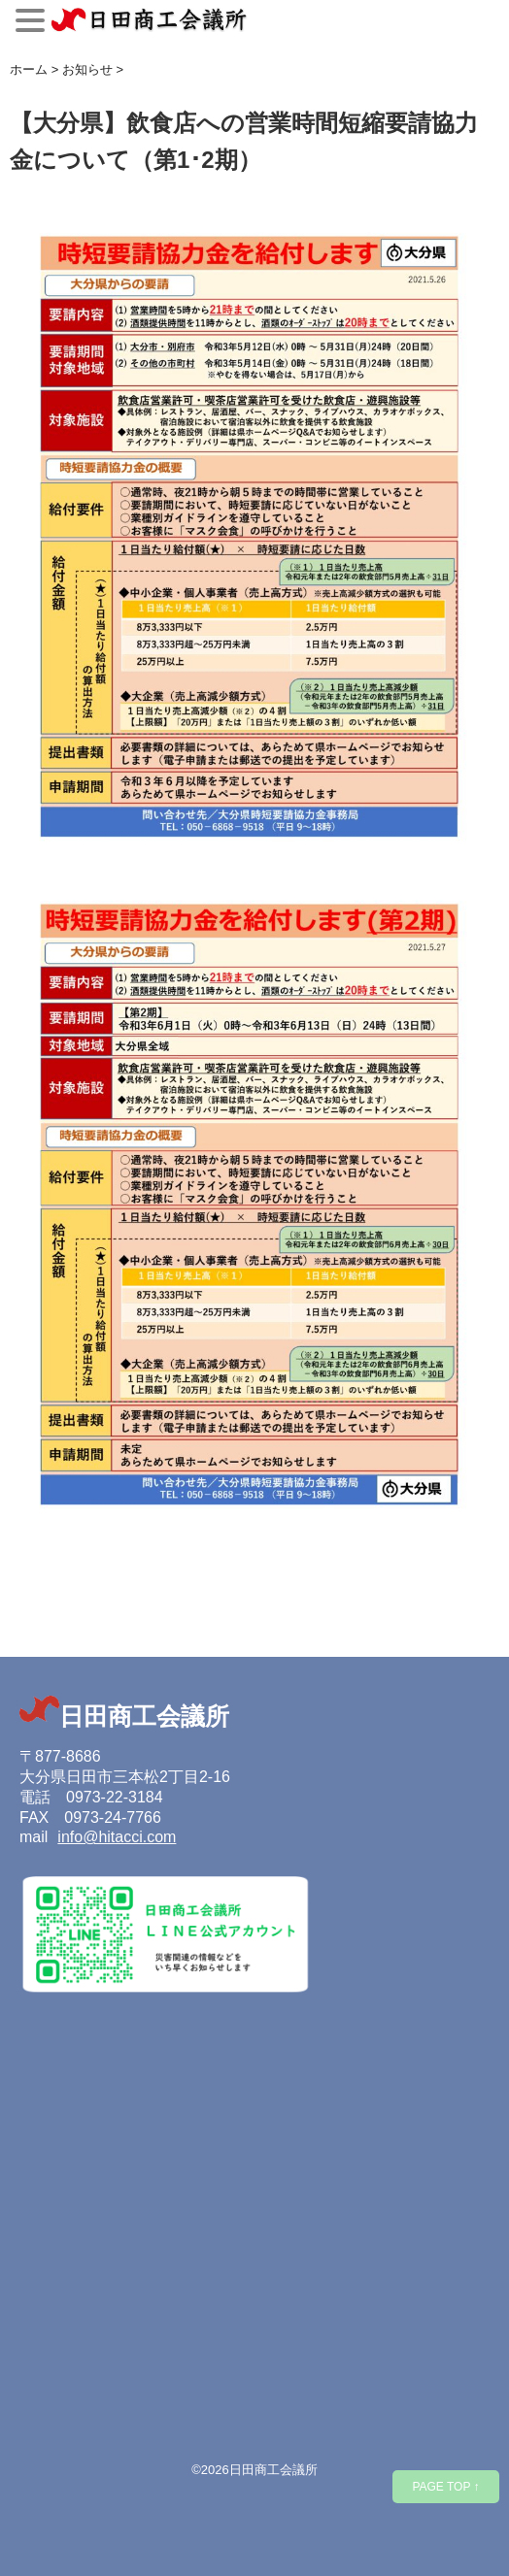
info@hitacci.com (116, 1837)
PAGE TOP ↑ (445, 2486)
